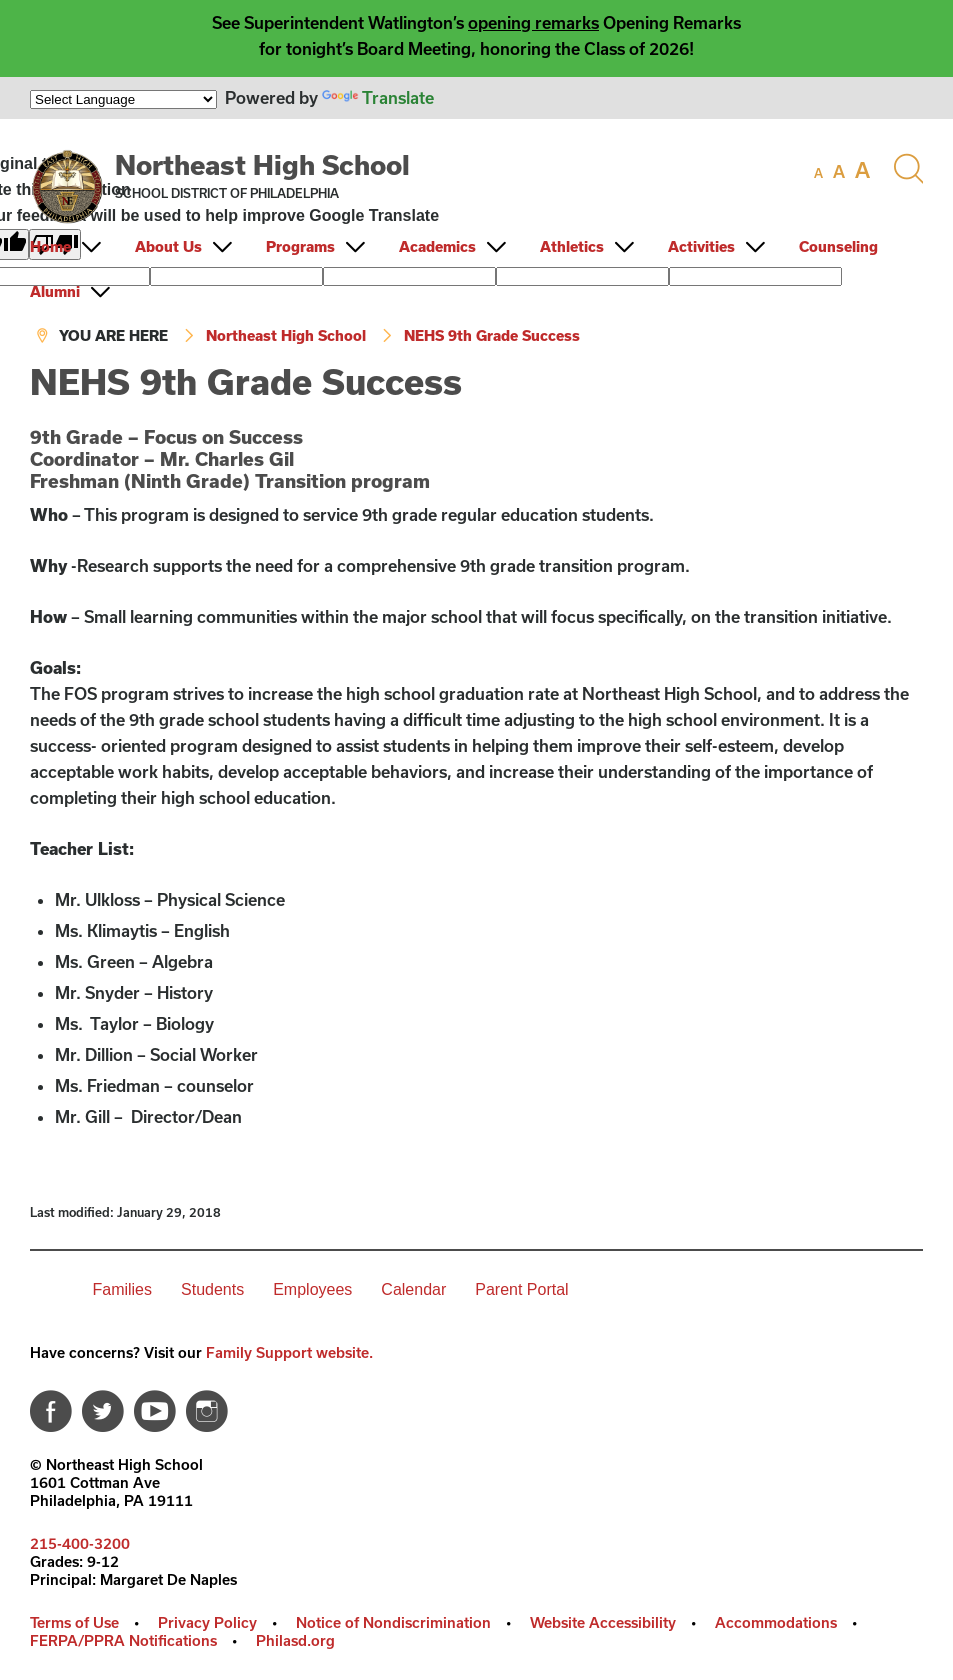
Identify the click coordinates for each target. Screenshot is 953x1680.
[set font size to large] (862, 170)
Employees (312, 1289)
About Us (168, 246)
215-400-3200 (80, 1543)
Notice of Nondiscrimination (393, 1622)
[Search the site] (908, 169)
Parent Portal (521, 1289)
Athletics (572, 246)
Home (50, 246)
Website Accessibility (603, 1622)
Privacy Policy (207, 1622)
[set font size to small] (818, 173)
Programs (300, 246)
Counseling (838, 246)
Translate (378, 97)
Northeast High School (262, 164)
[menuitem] (80, 246)
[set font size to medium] (839, 172)
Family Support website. (289, 1352)
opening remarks (533, 22)
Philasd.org (295, 1640)
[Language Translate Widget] (123, 99)
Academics (437, 246)
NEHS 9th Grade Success (492, 335)
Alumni (55, 291)
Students (212, 1289)
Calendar (413, 1289)
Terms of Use (74, 1622)
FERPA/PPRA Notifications (123, 1640)
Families (122, 1289)
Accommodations (776, 1622)
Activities (701, 246)
